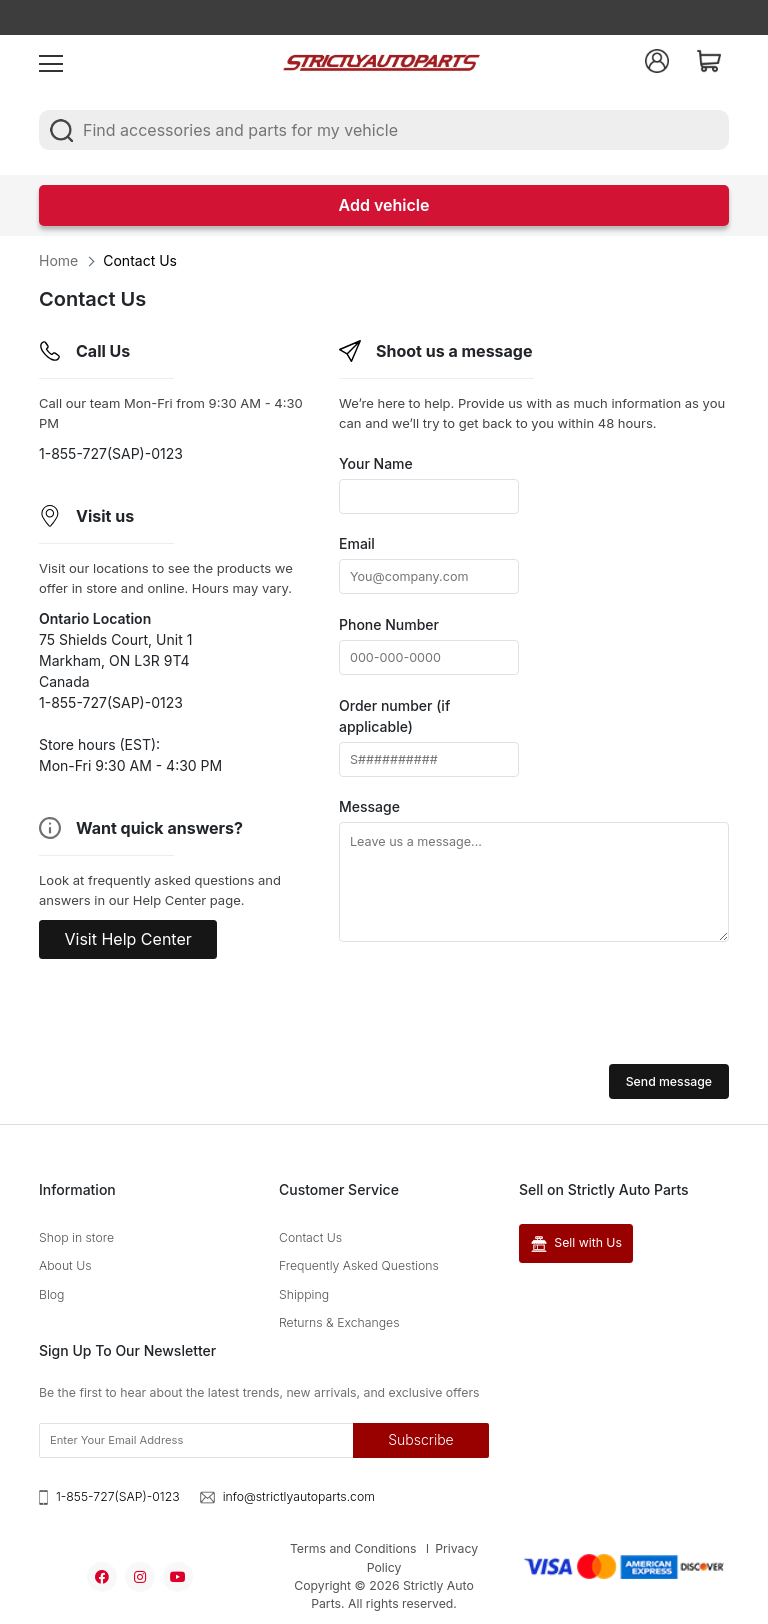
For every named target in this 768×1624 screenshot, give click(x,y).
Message (369, 806)
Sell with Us (576, 1243)
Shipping (304, 1294)
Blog (51, 1294)
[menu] (51, 61)
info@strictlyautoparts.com (299, 1496)
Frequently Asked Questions (359, 1266)
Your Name (376, 463)
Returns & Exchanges (339, 1322)
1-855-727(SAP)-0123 (118, 1496)
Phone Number (389, 624)
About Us (65, 1266)
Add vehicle (384, 205)
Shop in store (76, 1237)
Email (357, 543)
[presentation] (491, 1006)
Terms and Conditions (353, 1548)
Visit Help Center (128, 939)
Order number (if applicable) (394, 716)
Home (58, 260)
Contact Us (310, 1237)
